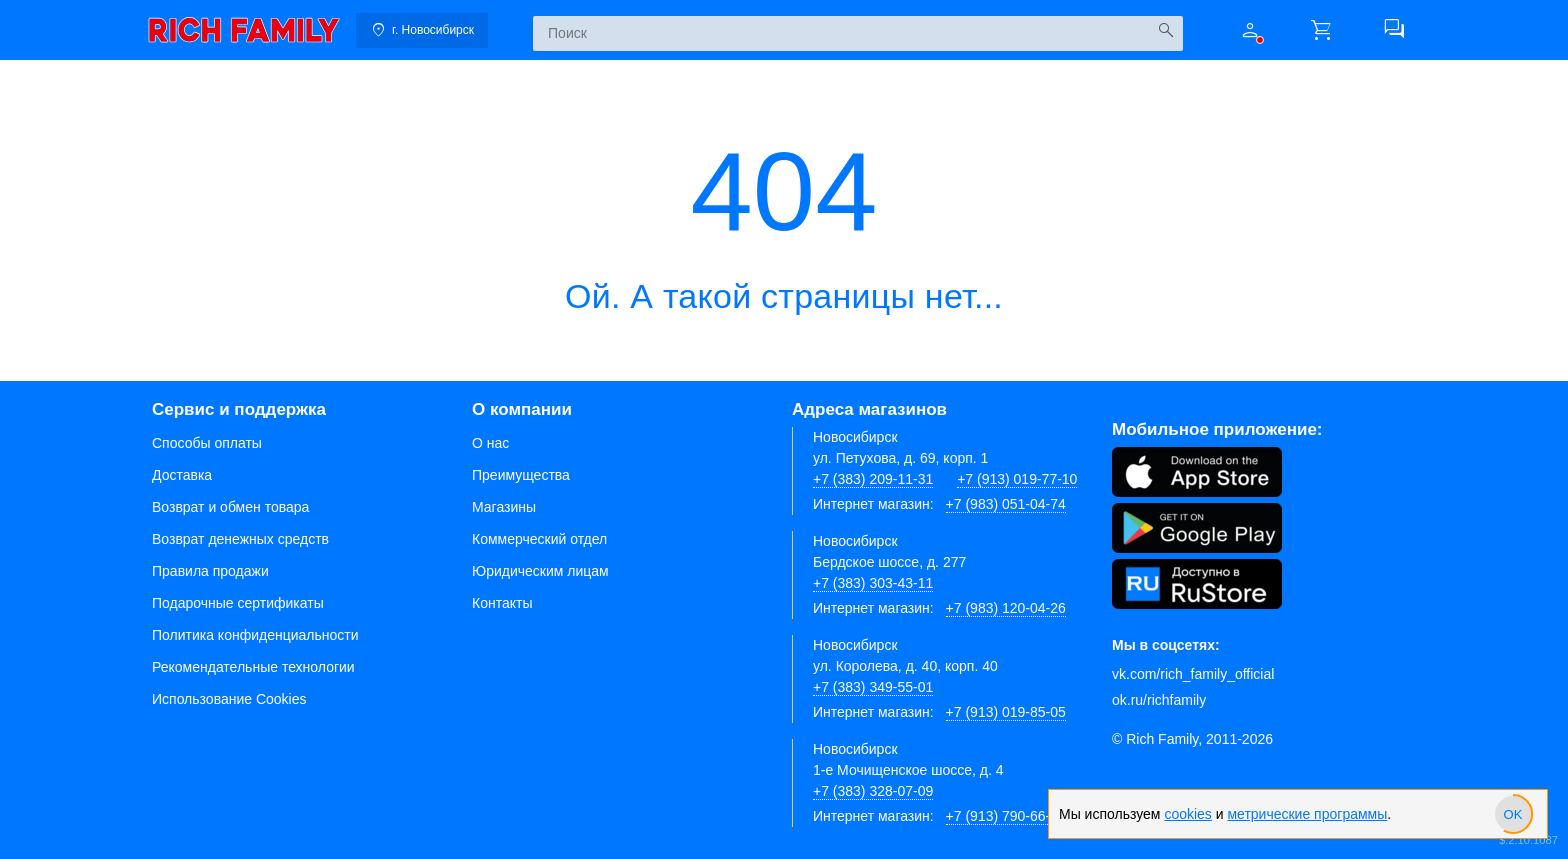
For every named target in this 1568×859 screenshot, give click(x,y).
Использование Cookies (229, 699)
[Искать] (1165, 30)
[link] (244, 30)
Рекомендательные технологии (253, 667)
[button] (1250, 30)
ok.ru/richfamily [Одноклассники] (1159, 700)
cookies (1187, 814)
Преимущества (521, 475)
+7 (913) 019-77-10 (1017, 479)
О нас (490, 443)
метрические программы (1307, 814)
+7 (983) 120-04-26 (1006, 608)
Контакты (502, 603)
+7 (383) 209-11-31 (873, 479)
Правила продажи (210, 571)
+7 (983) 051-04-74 (1006, 504)
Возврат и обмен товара (230, 507)
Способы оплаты (207, 443)
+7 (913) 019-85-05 (1006, 712)
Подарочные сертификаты (238, 603)
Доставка (182, 475)
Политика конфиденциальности (255, 635)
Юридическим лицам (540, 571)
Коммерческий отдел (539, 539)
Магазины (504, 507)
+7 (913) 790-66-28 (1006, 816)
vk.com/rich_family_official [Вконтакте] (1193, 674)
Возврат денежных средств (240, 539)
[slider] (1513, 814)
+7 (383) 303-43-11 (873, 583)
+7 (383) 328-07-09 (873, 791)
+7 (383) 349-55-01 (873, 687)
